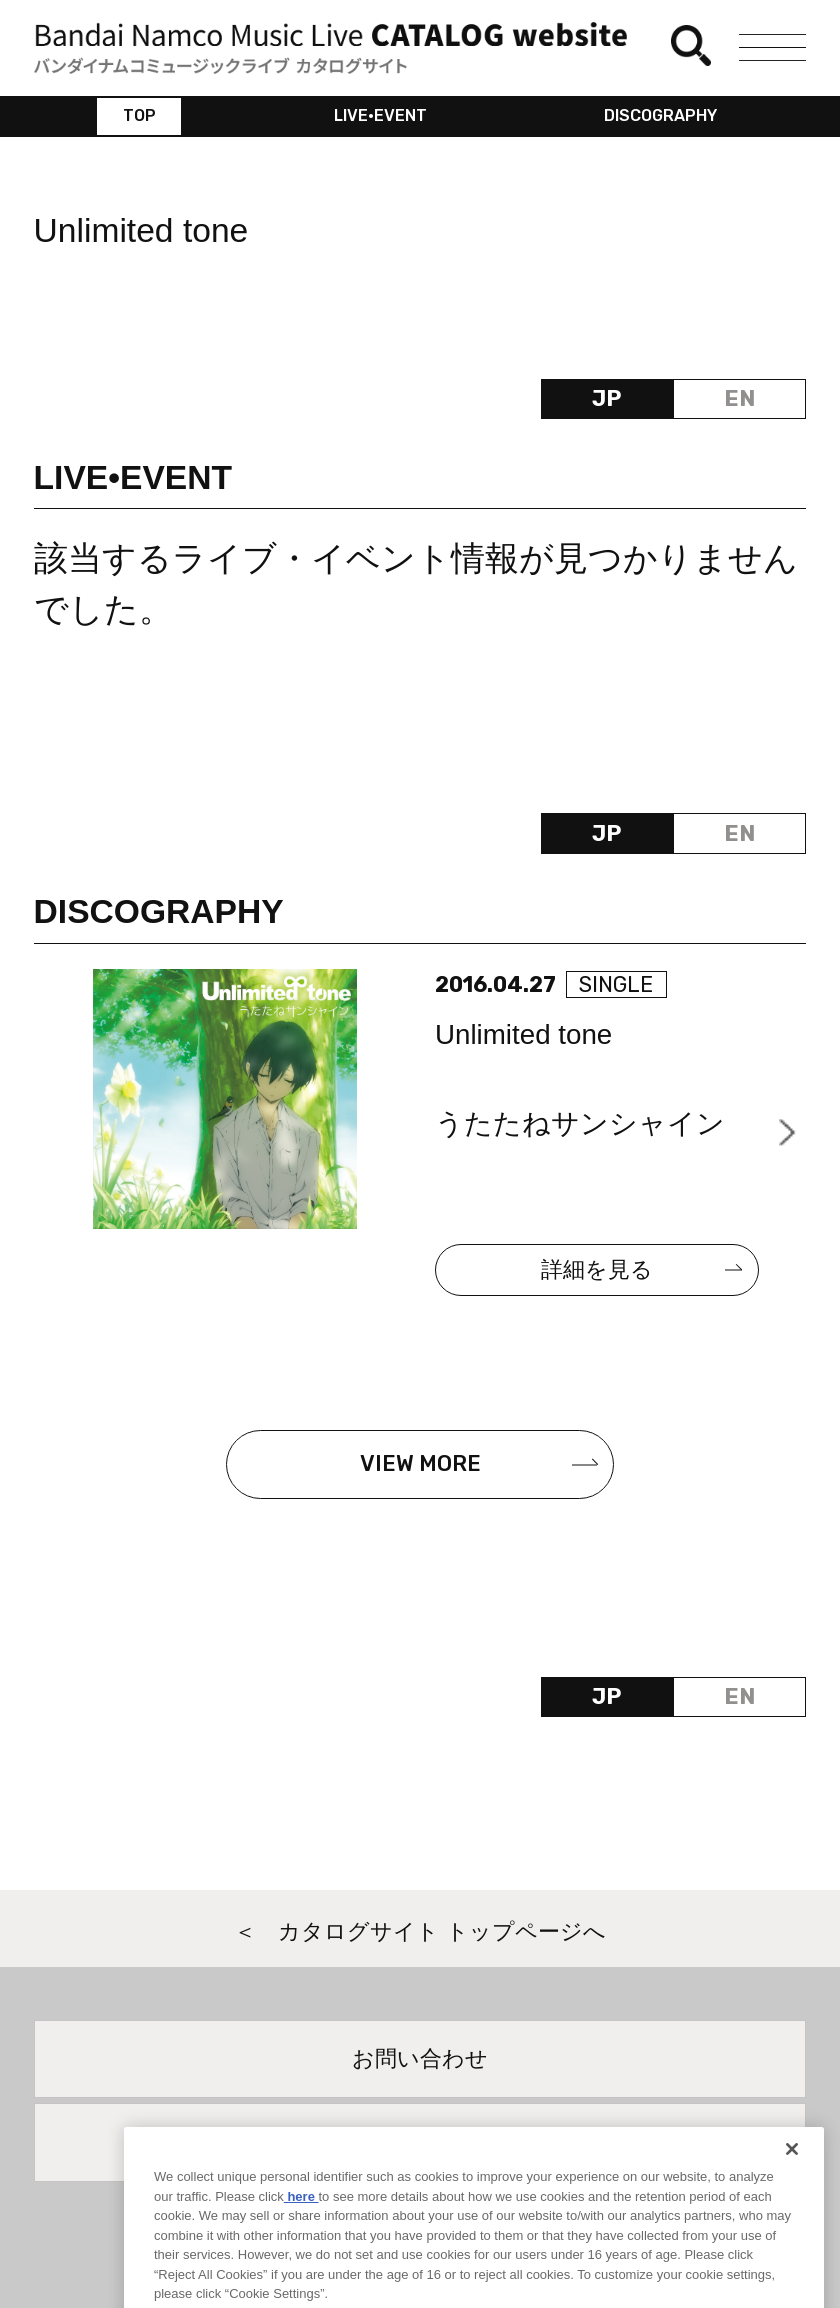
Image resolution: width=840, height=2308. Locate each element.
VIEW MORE (420, 1463)
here (301, 2218)
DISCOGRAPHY (660, 115)
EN (739, 398)
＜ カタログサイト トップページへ (419, 1931)
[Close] (792, 2172)
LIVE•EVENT (380, 115)
